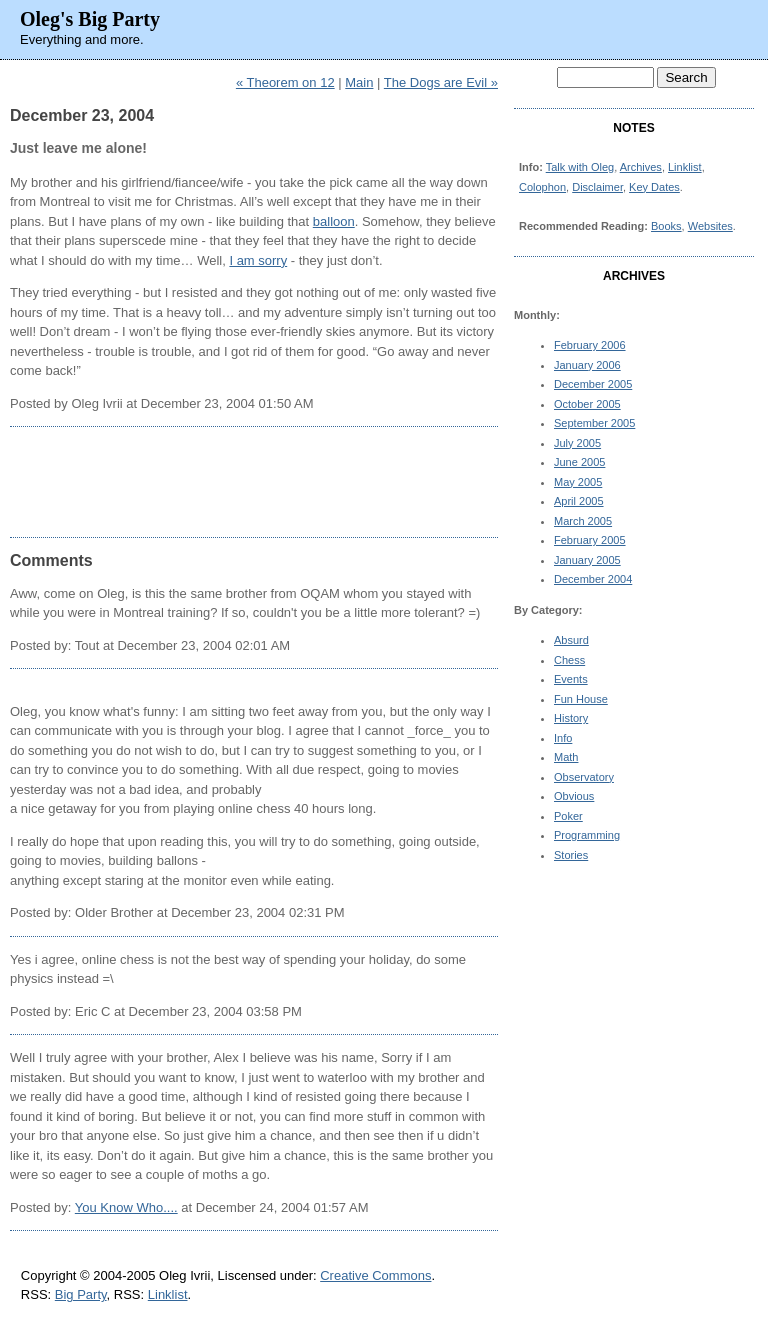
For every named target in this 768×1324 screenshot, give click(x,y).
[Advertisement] (254, 482)
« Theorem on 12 (285, 82)
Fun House (581, 699)
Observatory (584, 777)
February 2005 (590, 540)
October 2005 (587, 404)
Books (666, 226)
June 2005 (579, 462)
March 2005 (583, 521)
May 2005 (578, 482)
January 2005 (587, 560)
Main (359, 82)
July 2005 (577, 443)
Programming (587, 835)
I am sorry (258, 260)
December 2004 (593, 579)
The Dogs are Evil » (441, 82)
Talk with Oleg (580, 167)
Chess (569, 660)
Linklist (685, 167)
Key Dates (654, 187)
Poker (568, 816)
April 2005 (579, 501)
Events (571, 679)
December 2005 (593, 384)
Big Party (81, 1294)
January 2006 (587, 365)
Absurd (571, 640)
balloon (334, 221)
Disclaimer (597, 187)
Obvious (574, 796)
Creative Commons (375, 1275)
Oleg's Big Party (90, 19)
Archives (641, 167)
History (571, 718)
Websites (710, 226)
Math (566, 757)
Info (563, 738)
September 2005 (594, 423)
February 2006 (590, 345)
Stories (571, 855)
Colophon (542, 187)
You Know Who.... (126, 1207)
